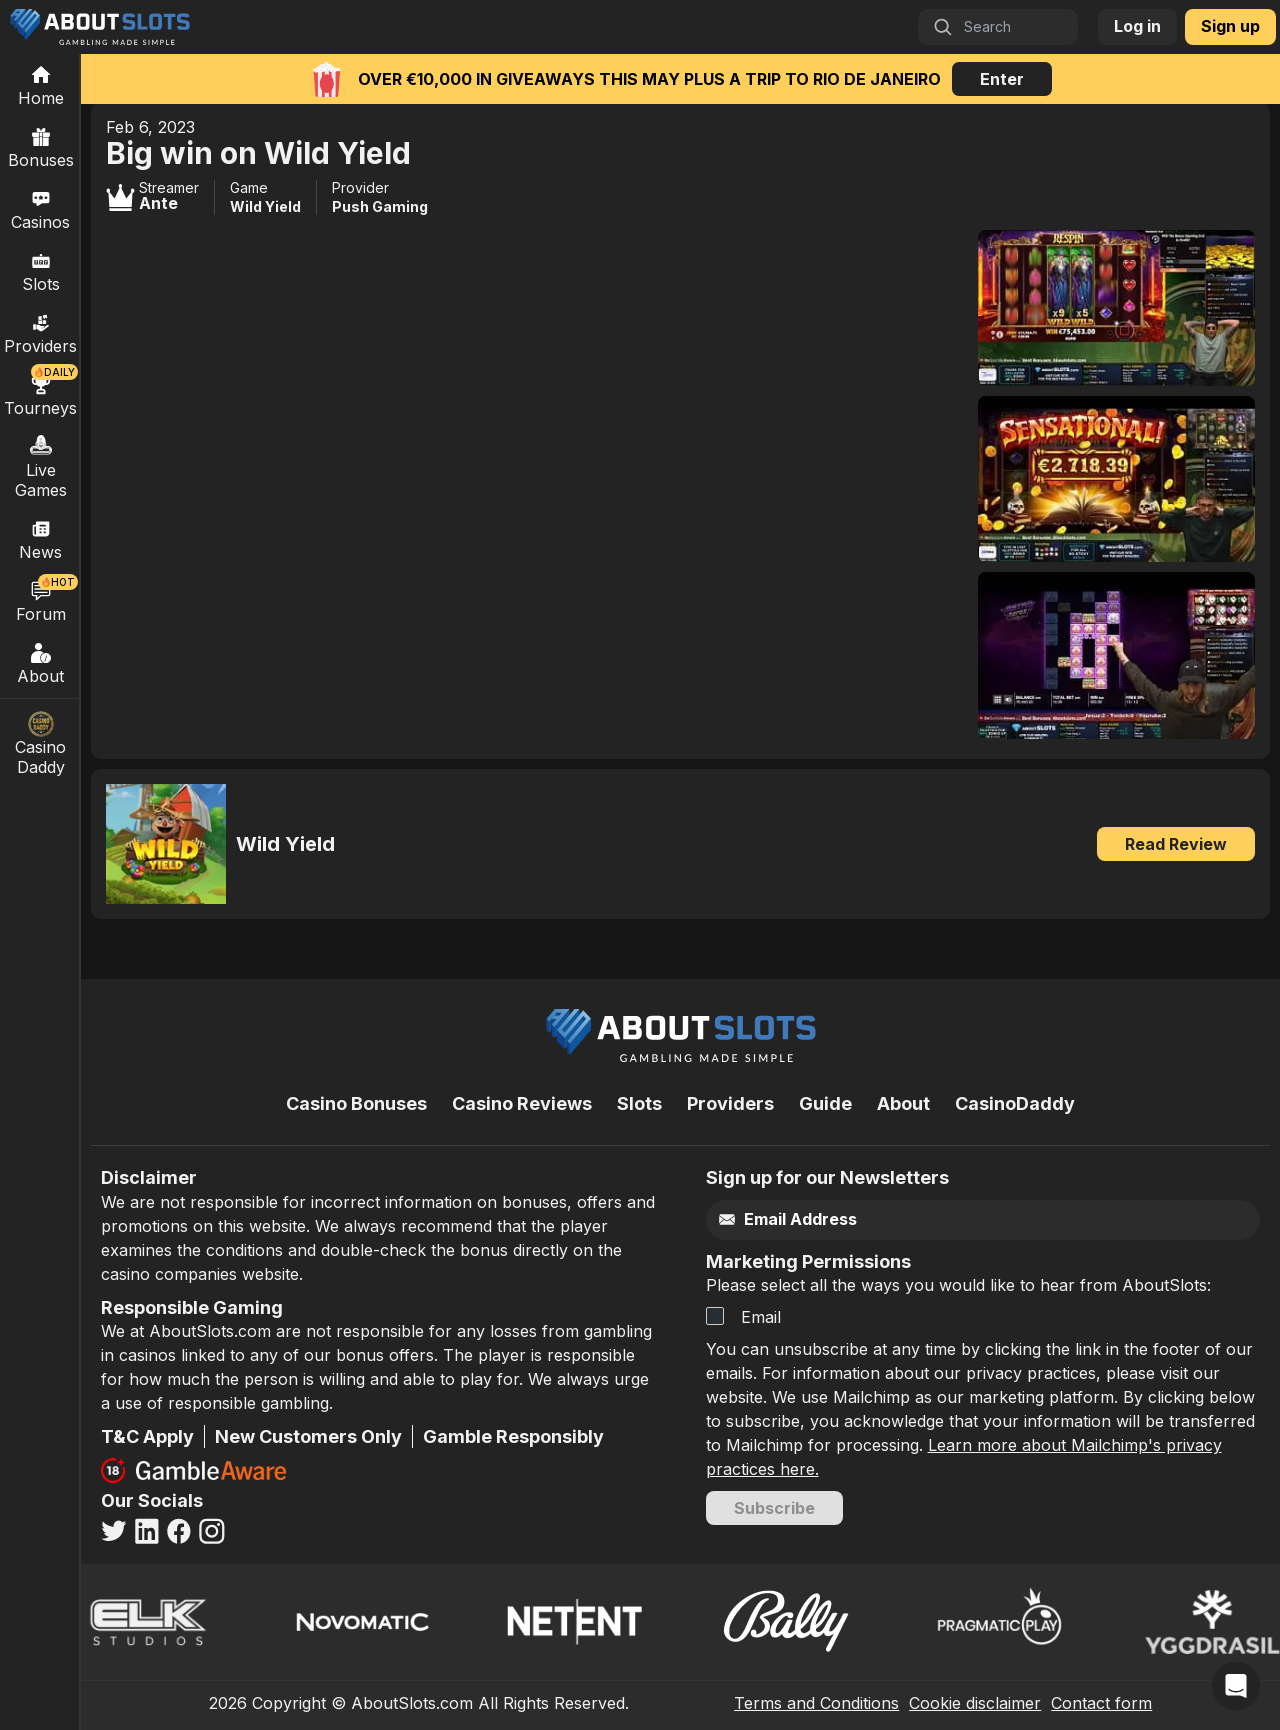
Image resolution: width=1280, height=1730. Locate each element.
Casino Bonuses (356, 1103)
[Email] (943, 1219)
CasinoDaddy (1015, 1103)
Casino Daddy (41, 744)
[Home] (40, 85)
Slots (41, 271)
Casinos (40, 209)
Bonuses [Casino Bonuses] (41, 147)
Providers (730, 1103)
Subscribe (774, 1508)
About (41, 663)
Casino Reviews (522, 1103)
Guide (825, 1103)
